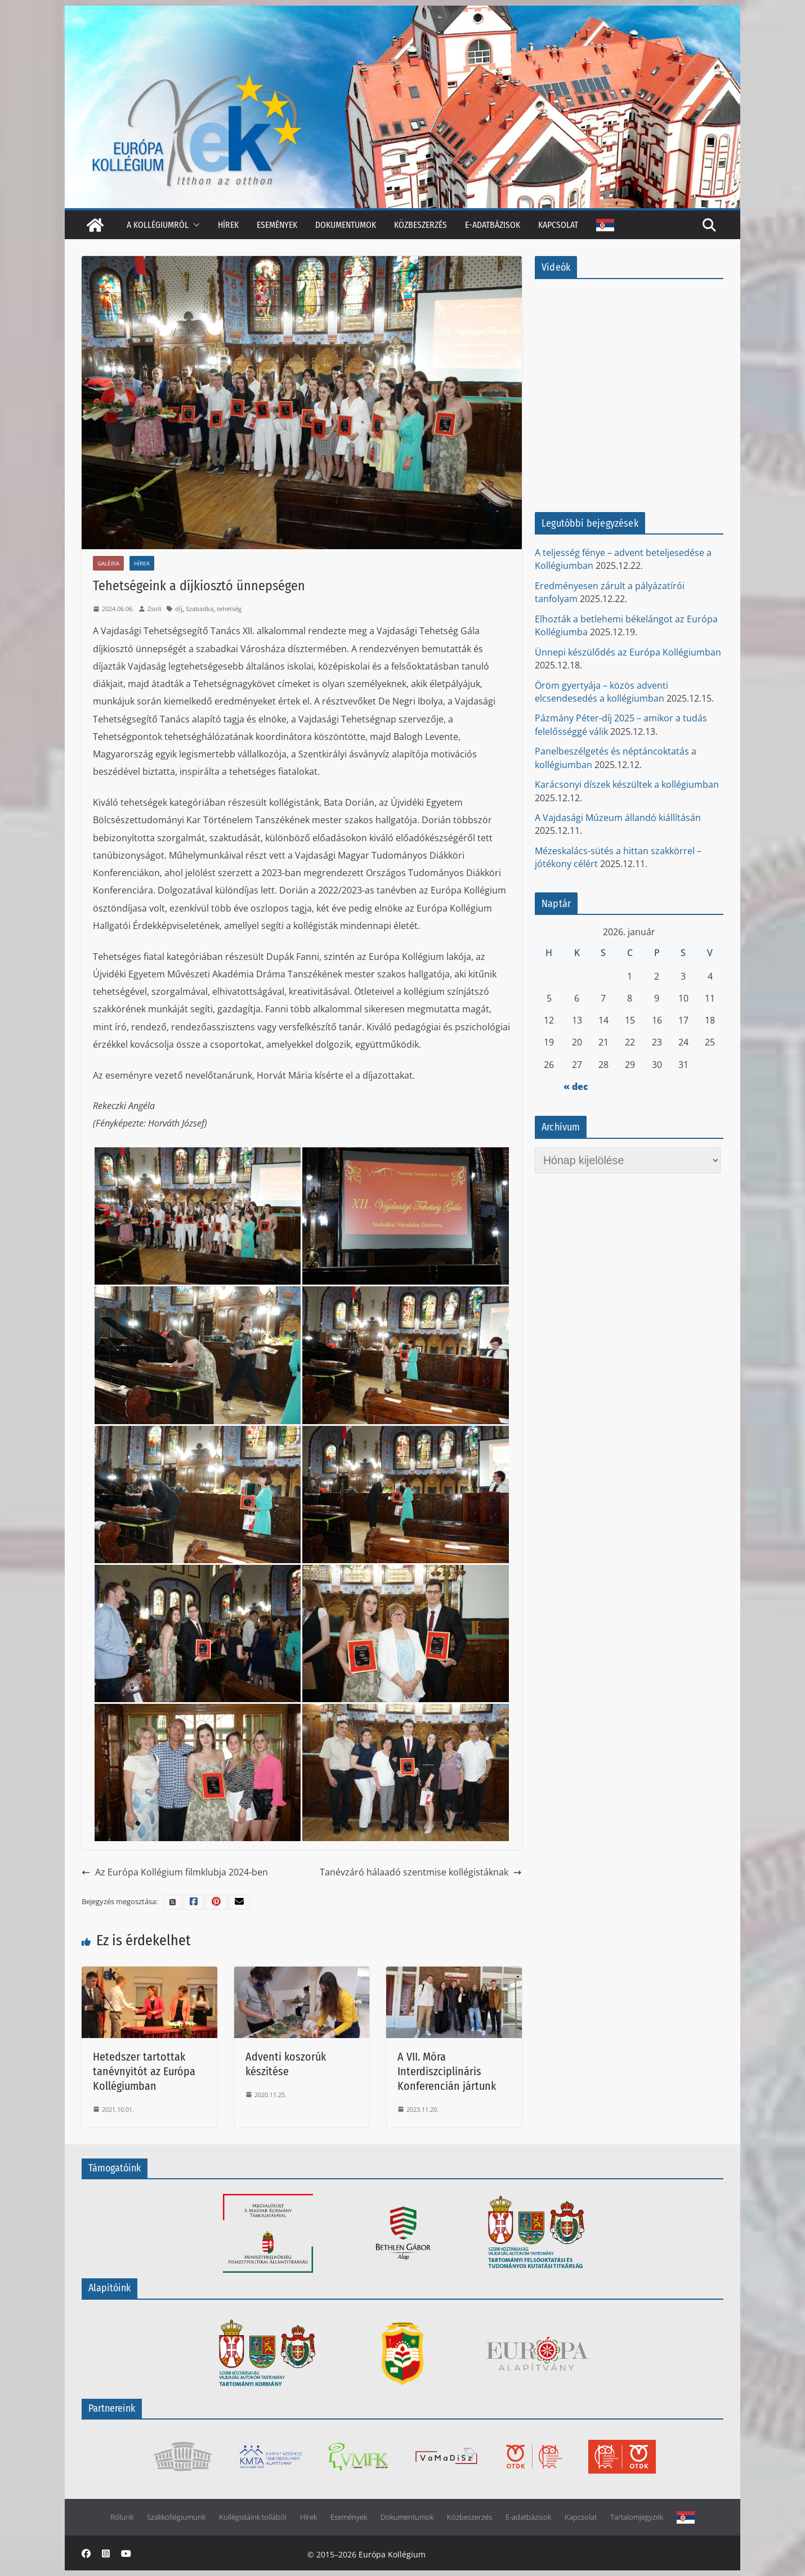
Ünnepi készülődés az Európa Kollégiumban (628, 652)
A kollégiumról (158, 224)
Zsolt (154, 608)
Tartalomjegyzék (636, 2517)
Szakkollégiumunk (176, 2517)
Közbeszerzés (420, 224)
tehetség (229, 608)
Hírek (228, 224)
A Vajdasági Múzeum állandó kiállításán (618, 817)
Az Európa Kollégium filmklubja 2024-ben (175, 1872)
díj (178, 608)
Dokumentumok (345, 224)
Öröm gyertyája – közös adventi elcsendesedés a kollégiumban (601, 691)
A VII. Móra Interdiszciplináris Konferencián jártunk (446, 2071)
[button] (194, 225)
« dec (576, 1086)
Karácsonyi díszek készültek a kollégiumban (627, 784)
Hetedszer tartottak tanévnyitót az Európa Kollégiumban (144, 2071)
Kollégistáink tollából (253, 2517)
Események (277, 224)
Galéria (108, 563)
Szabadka (199, 608)
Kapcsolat (558, 224)
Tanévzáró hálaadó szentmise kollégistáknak (421, 1872)
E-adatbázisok (492, 224)
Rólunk (121, 2517)
